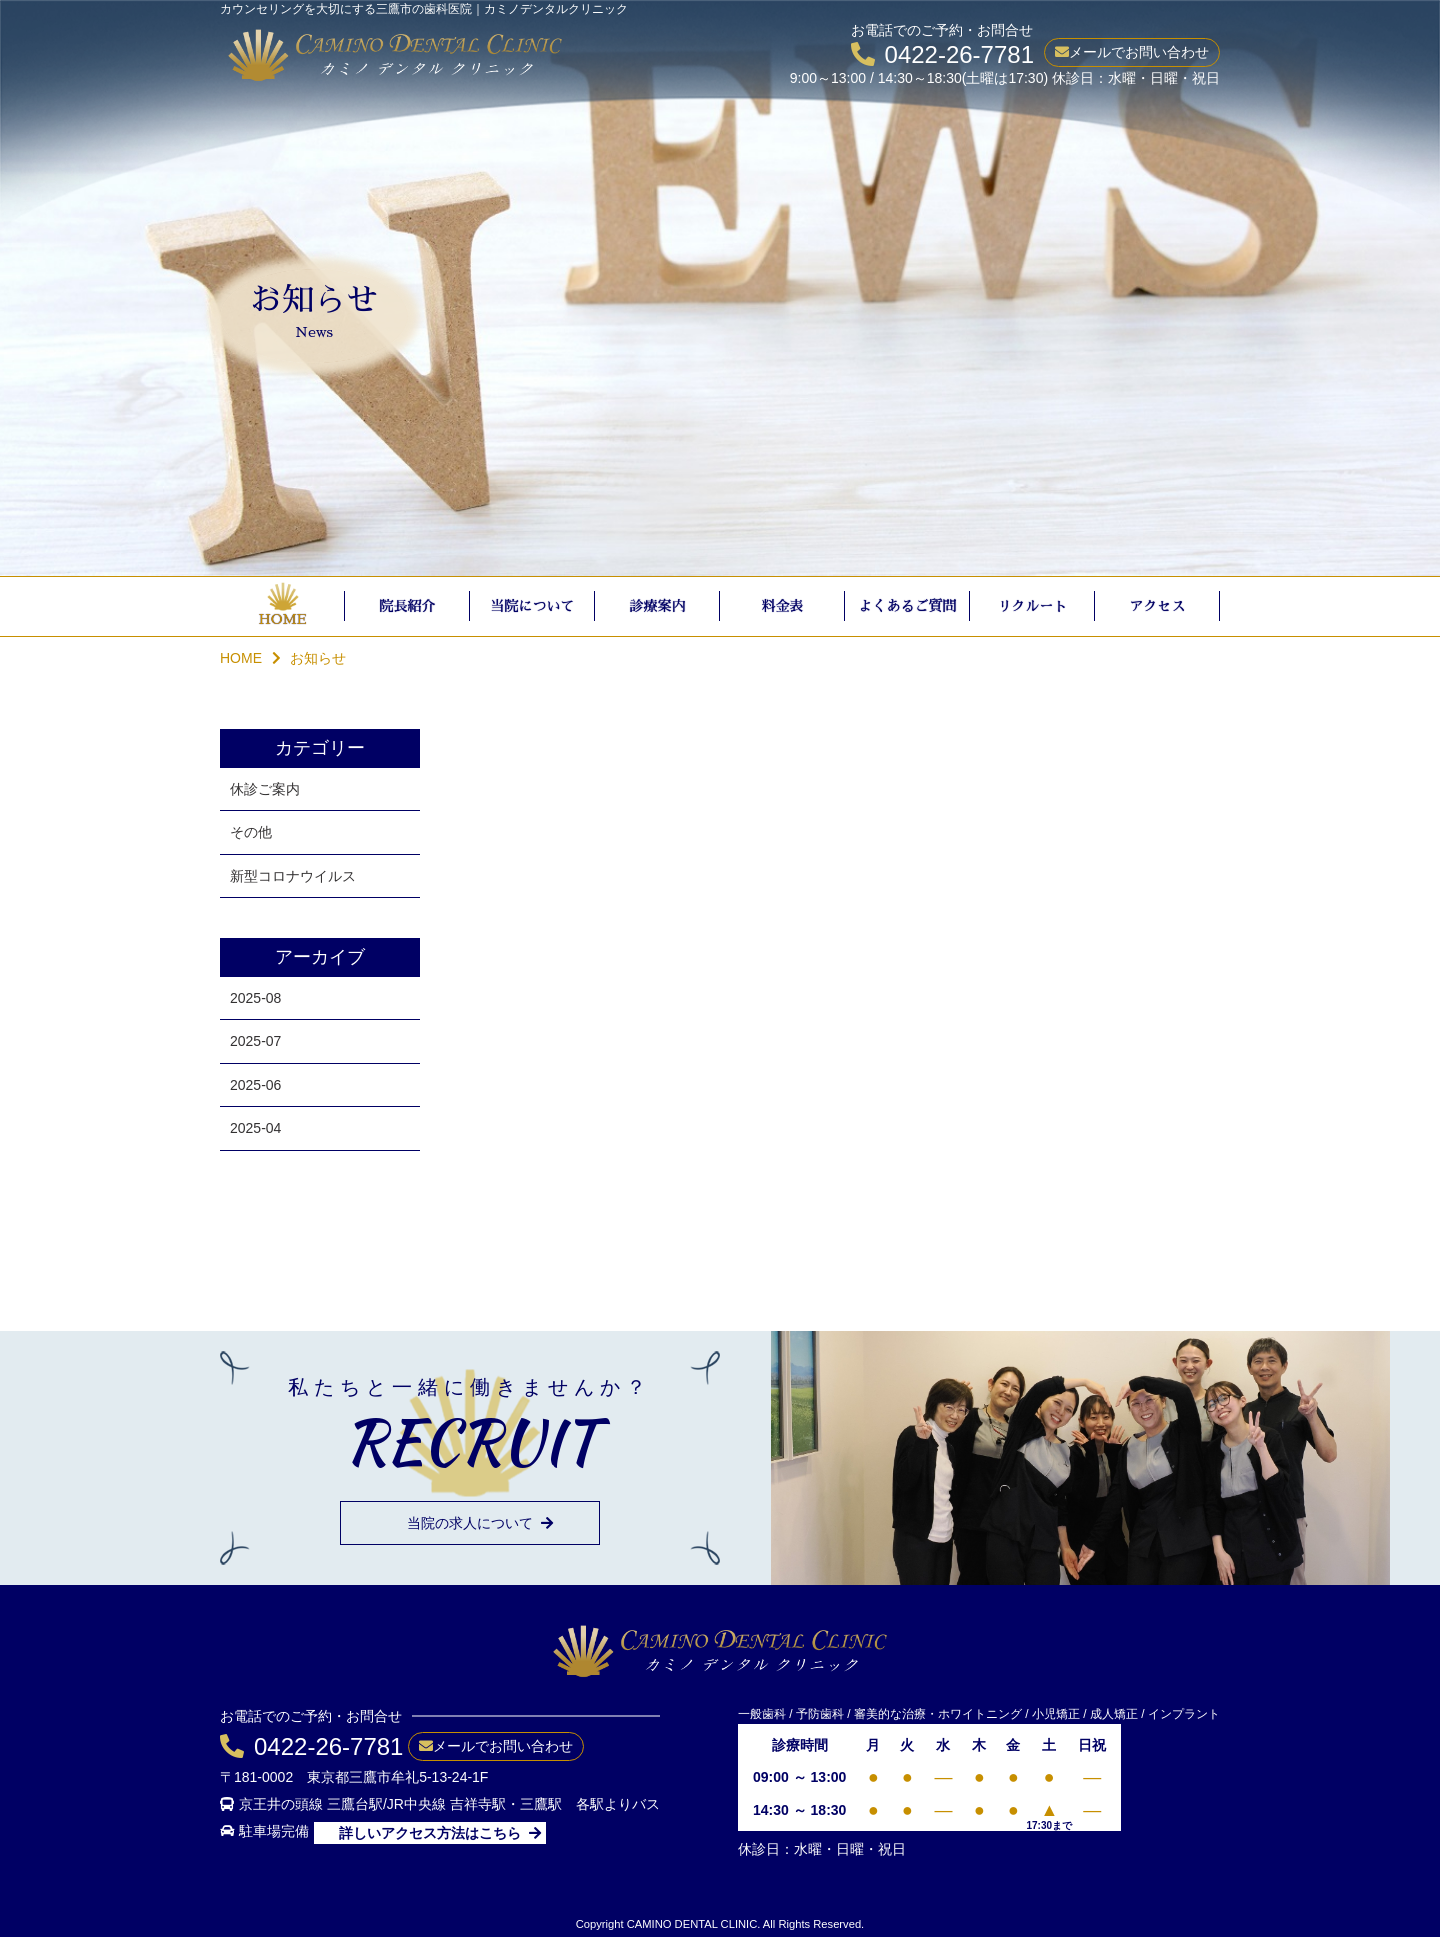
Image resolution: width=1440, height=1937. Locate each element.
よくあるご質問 (908, 606)
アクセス (1158, 606)
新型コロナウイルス (293, 876)
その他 (251, 832)
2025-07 (255, 1041)
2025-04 (255, 1128)
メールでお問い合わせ (1139, 52)
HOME (282, 619)
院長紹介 (408, 606)
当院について (533, 606)
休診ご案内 (265, 789)
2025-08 (255, 998)
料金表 (783, 606)
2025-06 (255, 1085)
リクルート (1033, 606)
